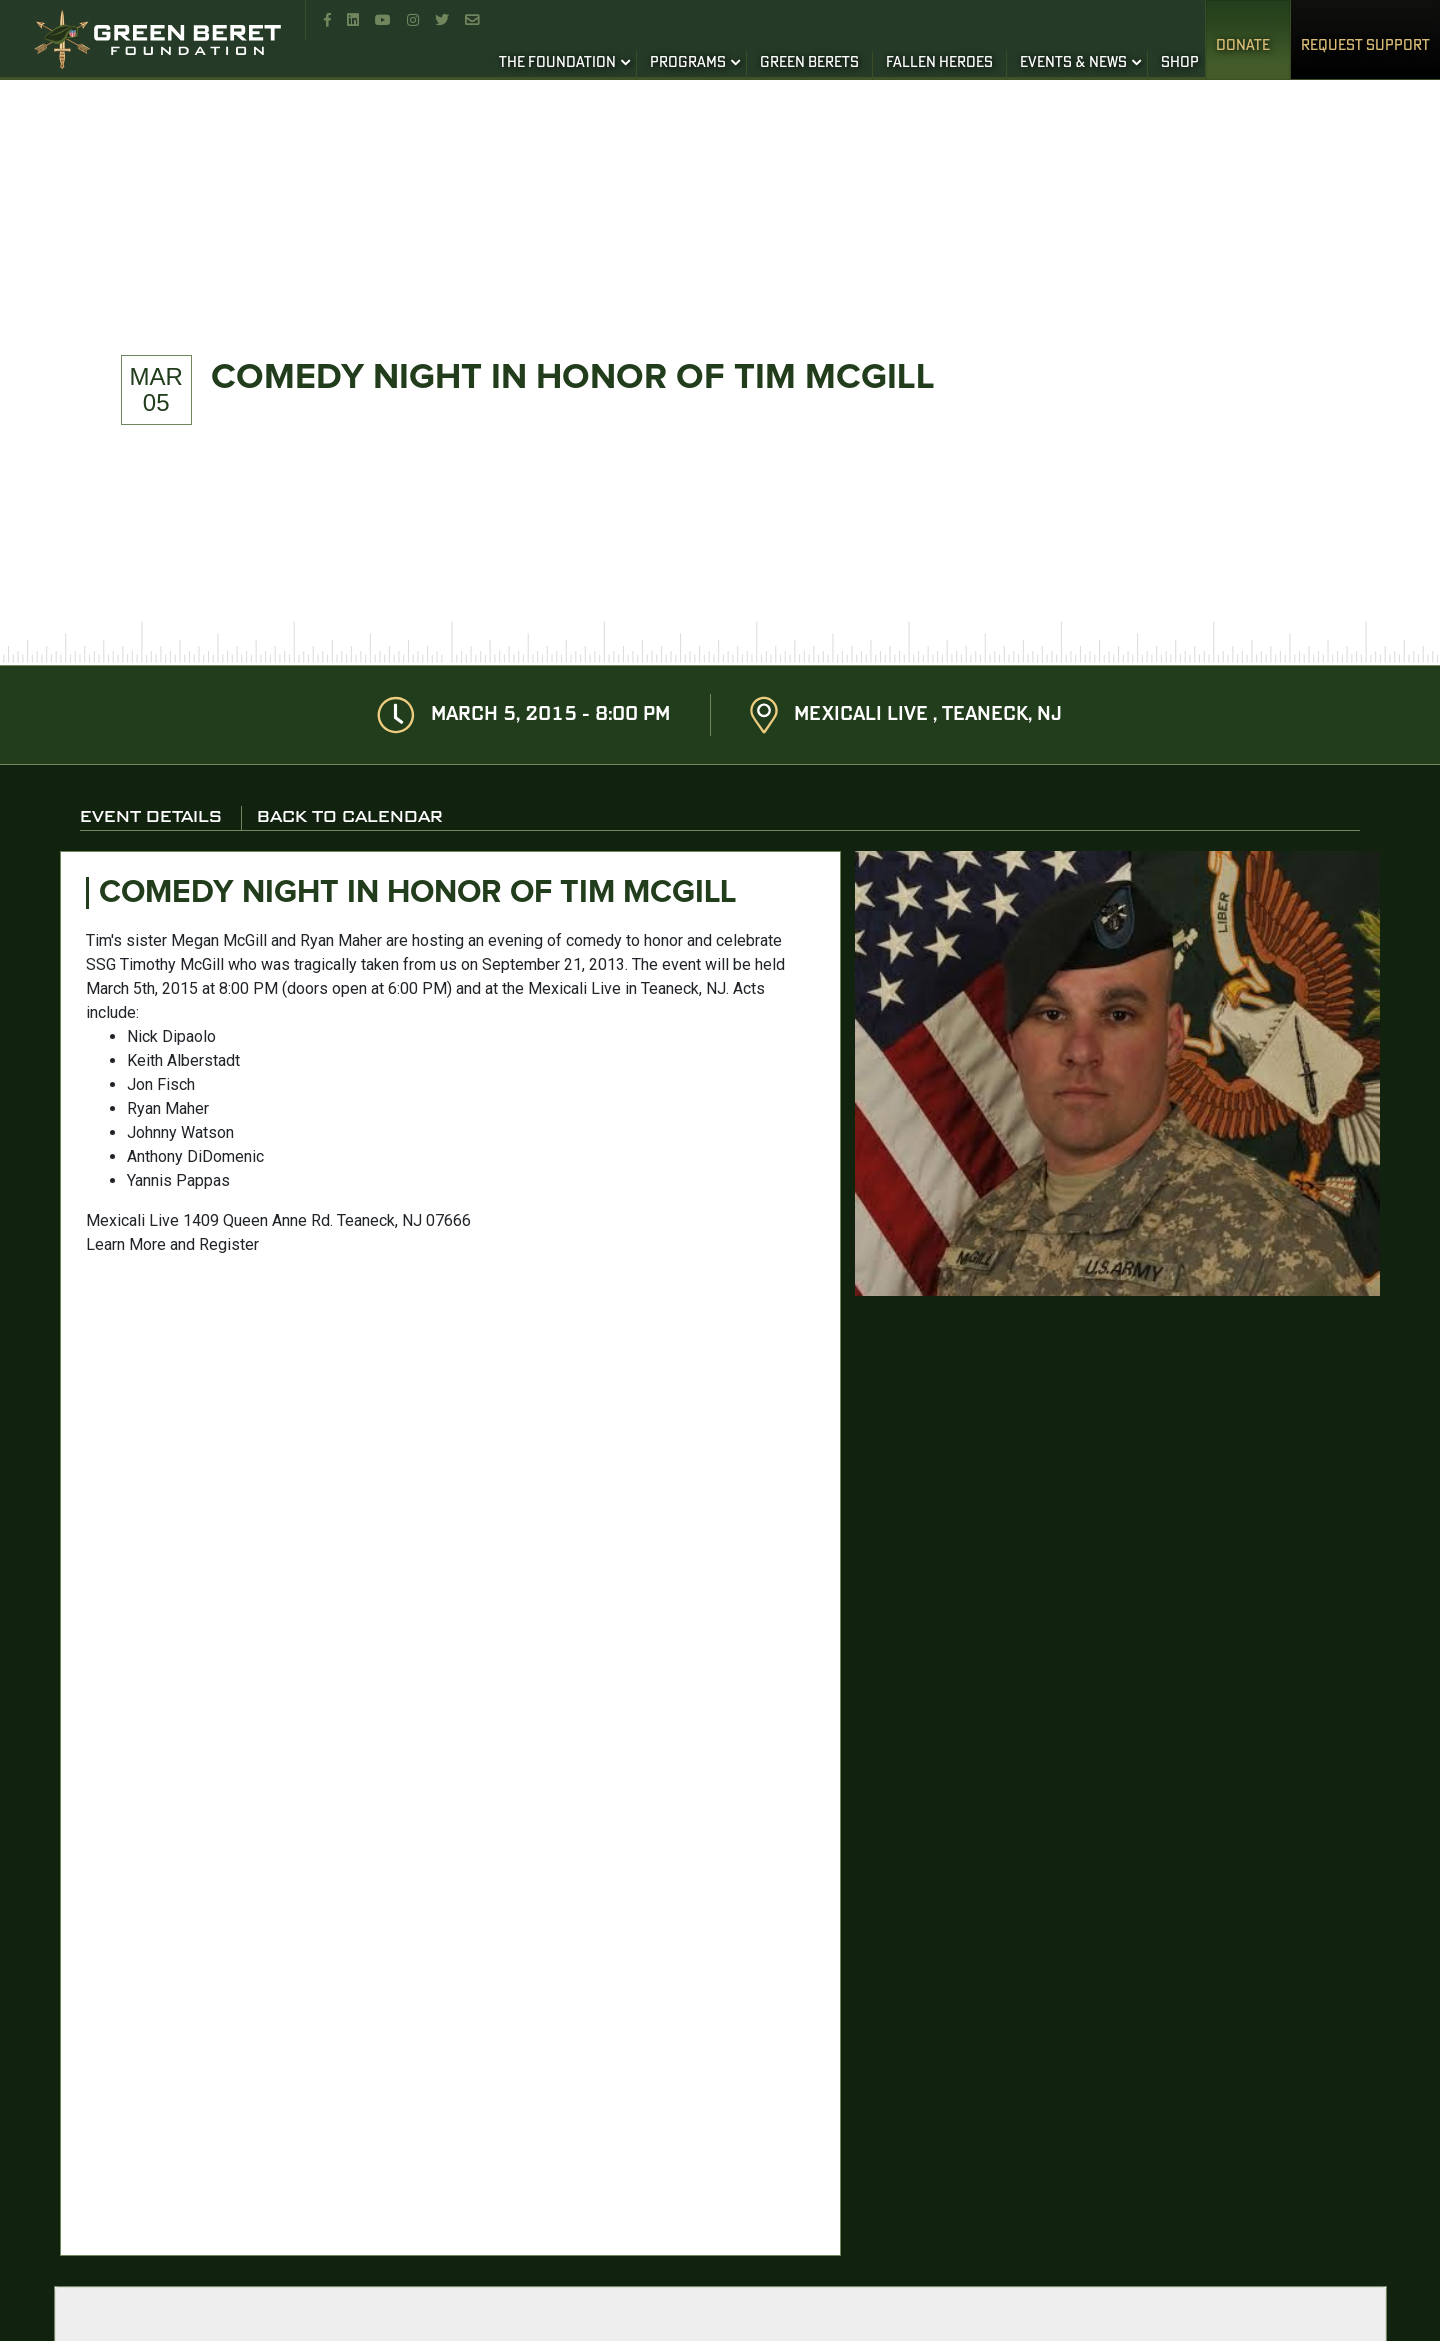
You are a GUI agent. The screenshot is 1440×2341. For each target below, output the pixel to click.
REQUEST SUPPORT (1365, 46)
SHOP (1180, 63)
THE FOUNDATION (557, 63)
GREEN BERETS (809, 63)
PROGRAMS (688, 63)
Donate (1243, 46)
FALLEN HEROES (939, 63)
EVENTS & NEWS (1073, 63)
